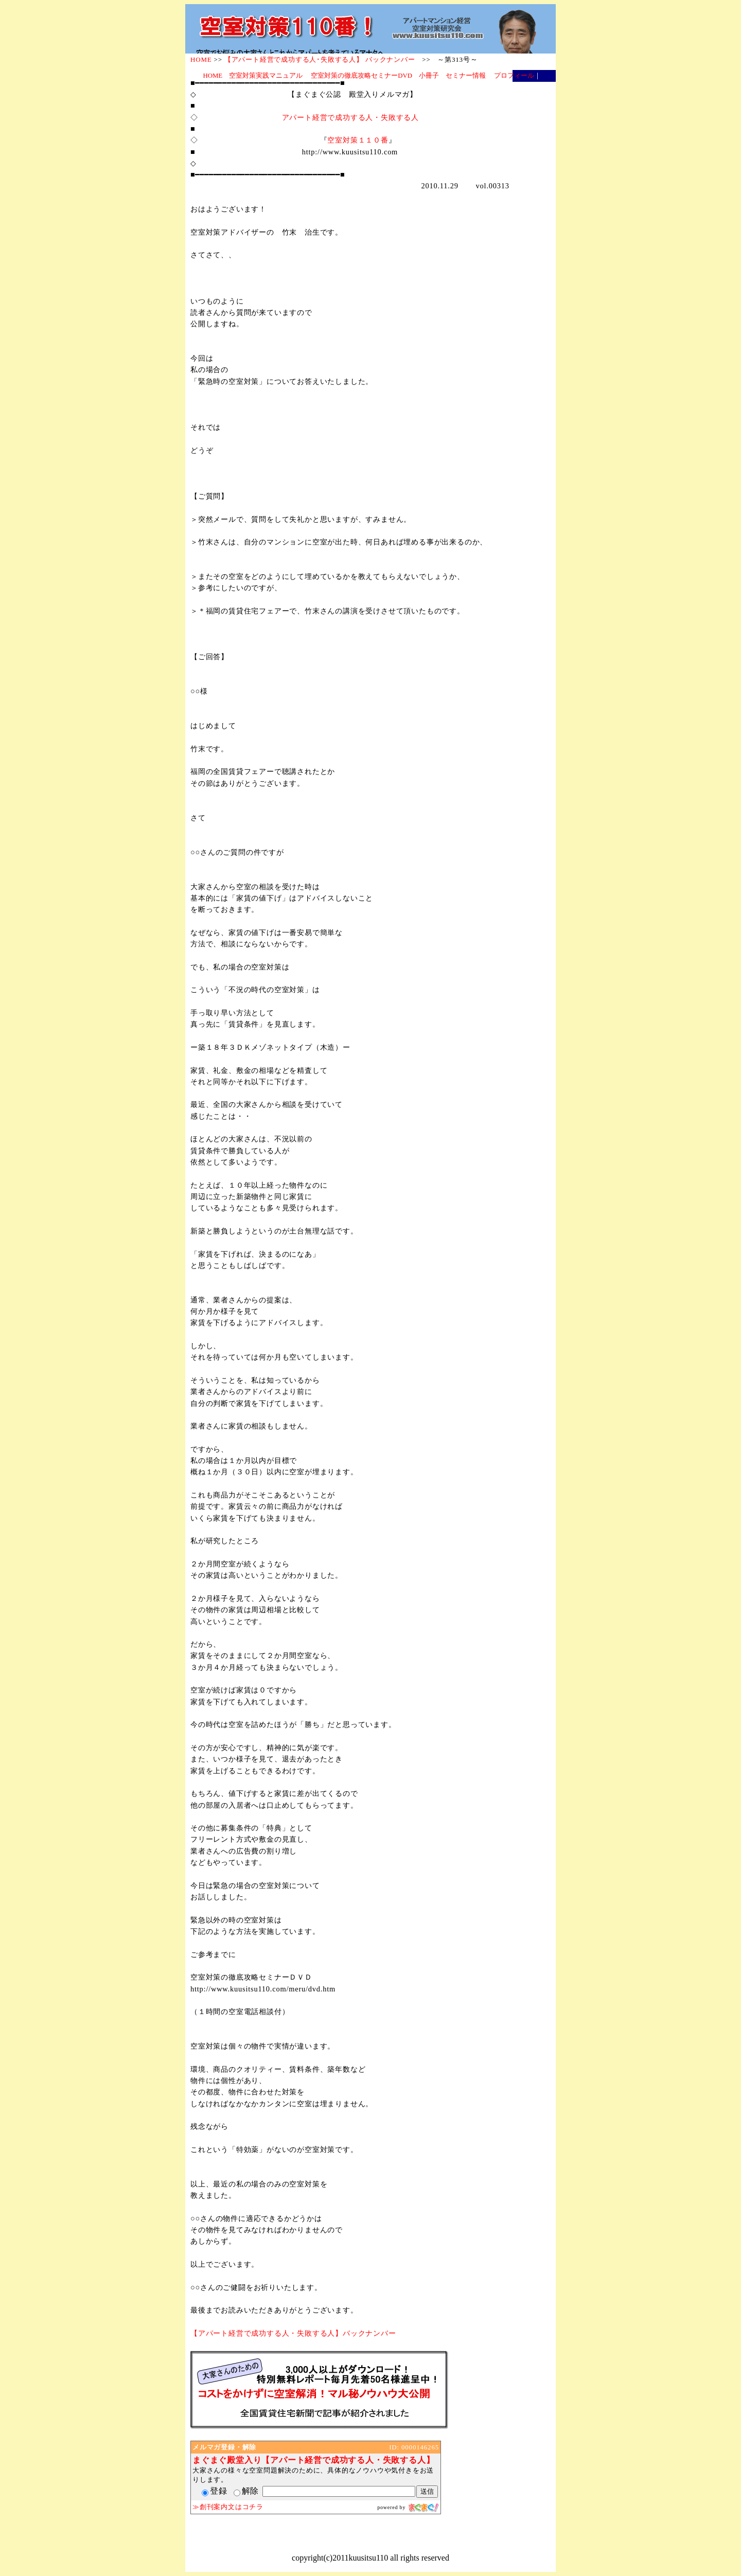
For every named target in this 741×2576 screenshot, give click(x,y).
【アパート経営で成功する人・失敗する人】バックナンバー (293, 2333)
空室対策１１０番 (357, 140)
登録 (214, 2490)
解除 (246, 2490)
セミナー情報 (466, 75)
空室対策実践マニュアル (266, 75)
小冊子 (429, 75)
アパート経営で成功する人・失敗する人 (350, 117)
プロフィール (514, 75)
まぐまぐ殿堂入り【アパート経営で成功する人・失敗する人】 (313, 2460)
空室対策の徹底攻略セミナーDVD (361, 75)
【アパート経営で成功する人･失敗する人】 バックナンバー (319, 59)
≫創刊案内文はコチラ (227, 2507)
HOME (212, 75)
